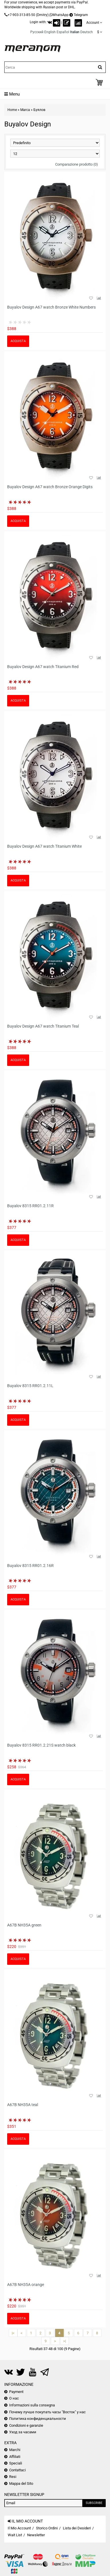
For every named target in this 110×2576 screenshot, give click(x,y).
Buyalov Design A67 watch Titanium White (44, 846)
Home (12, 110)
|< (13, 2333)
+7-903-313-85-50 (21, 15)
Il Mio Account (19, 2528)
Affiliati (14, 2456)
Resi (12, 2476)
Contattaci (17, 2470)
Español (63, 32)
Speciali (15, 2463)
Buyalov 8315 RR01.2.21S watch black (41, 1745)
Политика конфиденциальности (37, 2418)
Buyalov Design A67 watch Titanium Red (43, 666)
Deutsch (86, 32)
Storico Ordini (47, 2528)
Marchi (14, 2450)
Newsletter (36, 2535)
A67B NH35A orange (25, 2284)
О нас (14, 2398)
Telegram (81, 15)
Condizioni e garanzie (26, 2425)
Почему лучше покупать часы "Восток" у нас (47, 2412)
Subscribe (94, 2503)
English (50, 32)
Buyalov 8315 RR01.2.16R (30, 1565)
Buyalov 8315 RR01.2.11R (30, 1205)
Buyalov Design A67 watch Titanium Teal (43, 1026)
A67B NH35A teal (22, 2104)
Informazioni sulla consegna (32, 2405)
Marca (25, 110)
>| (64, 2341)
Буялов (39, 110)
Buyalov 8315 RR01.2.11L (30, 1385)
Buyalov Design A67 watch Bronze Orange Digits (50, 486)
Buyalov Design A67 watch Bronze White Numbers (51, 307)
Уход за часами (22, 2432)
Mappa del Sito (21, 2483)
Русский (36, 32)
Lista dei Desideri (77, 2528)
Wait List (15, 2535)
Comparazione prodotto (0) (76, 164)
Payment (16, 2392)
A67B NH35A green (24, 1925)
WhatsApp (60, 15)
